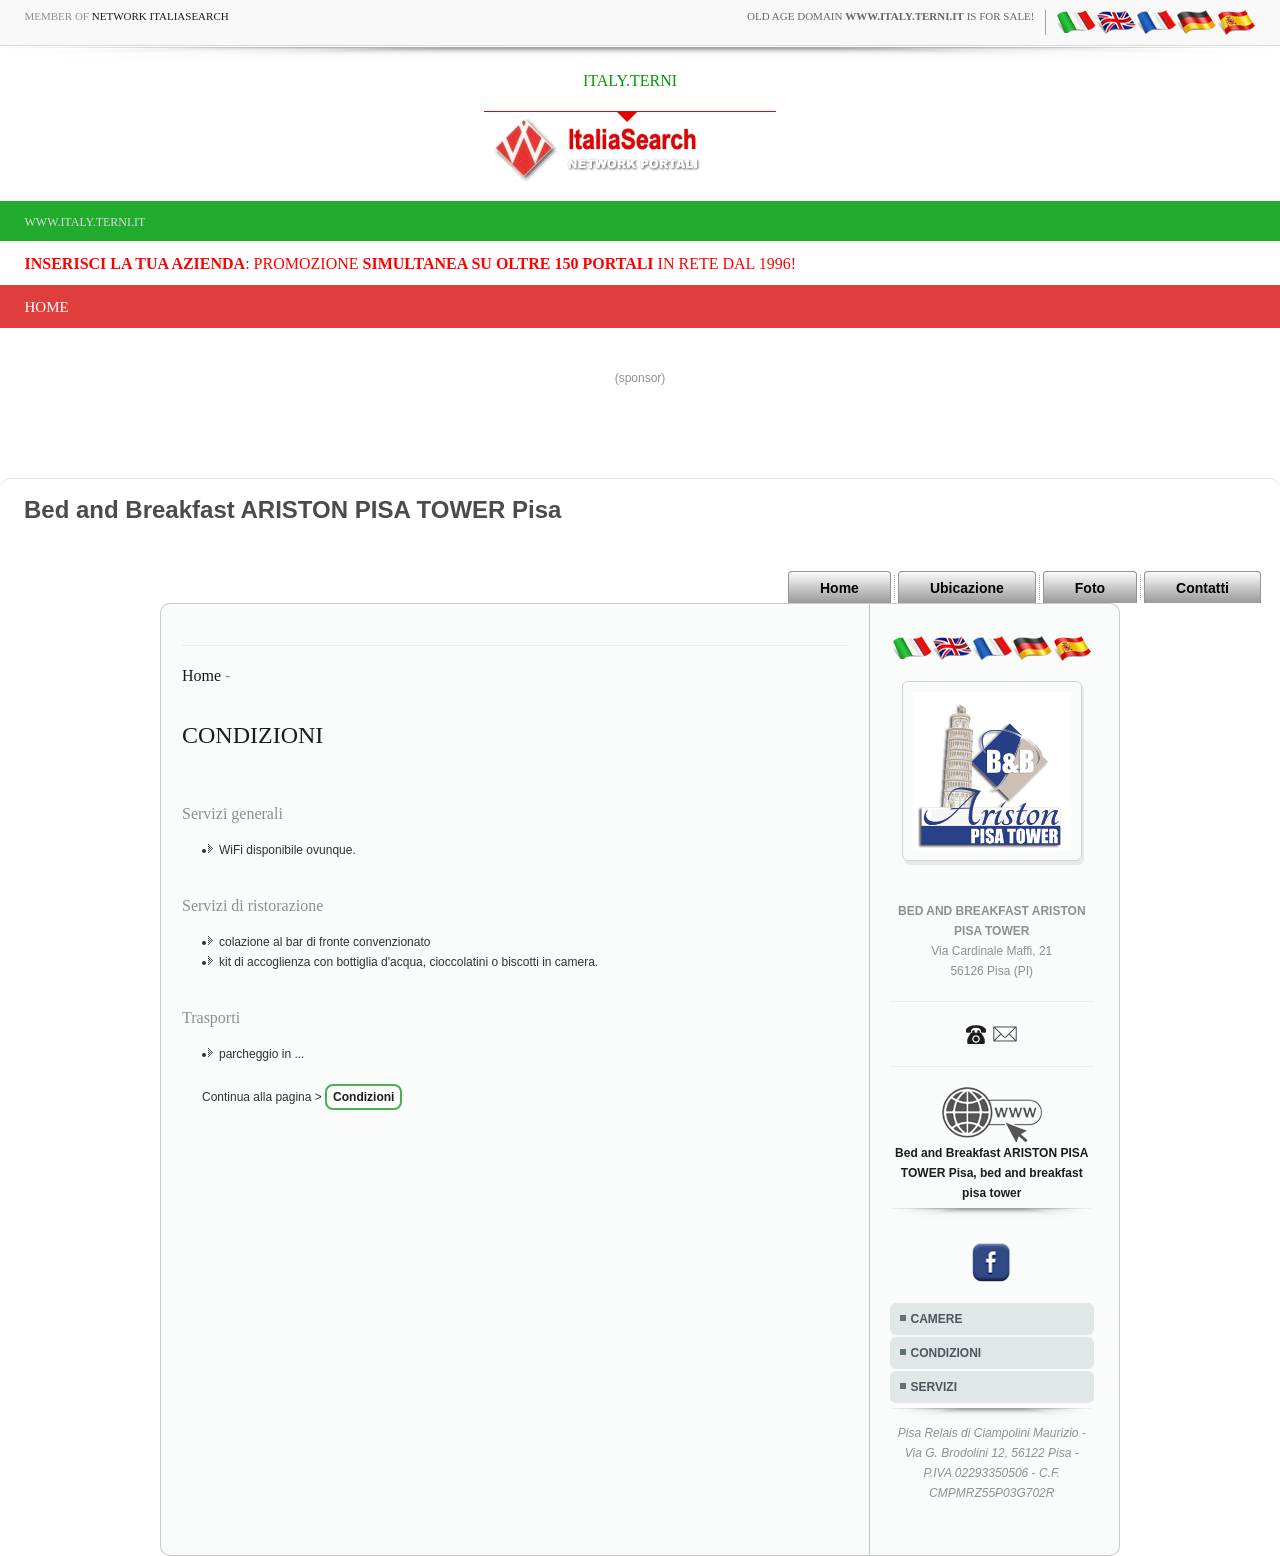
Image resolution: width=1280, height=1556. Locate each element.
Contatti (1202, 588)
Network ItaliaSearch (160, 16)
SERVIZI (934, 1387)
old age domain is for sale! (890, 16)
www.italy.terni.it (85, 222)
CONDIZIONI (946, 1353)
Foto (1090, 588)
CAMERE (937, 1319)
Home (47, 307)
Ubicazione (967, 588)
